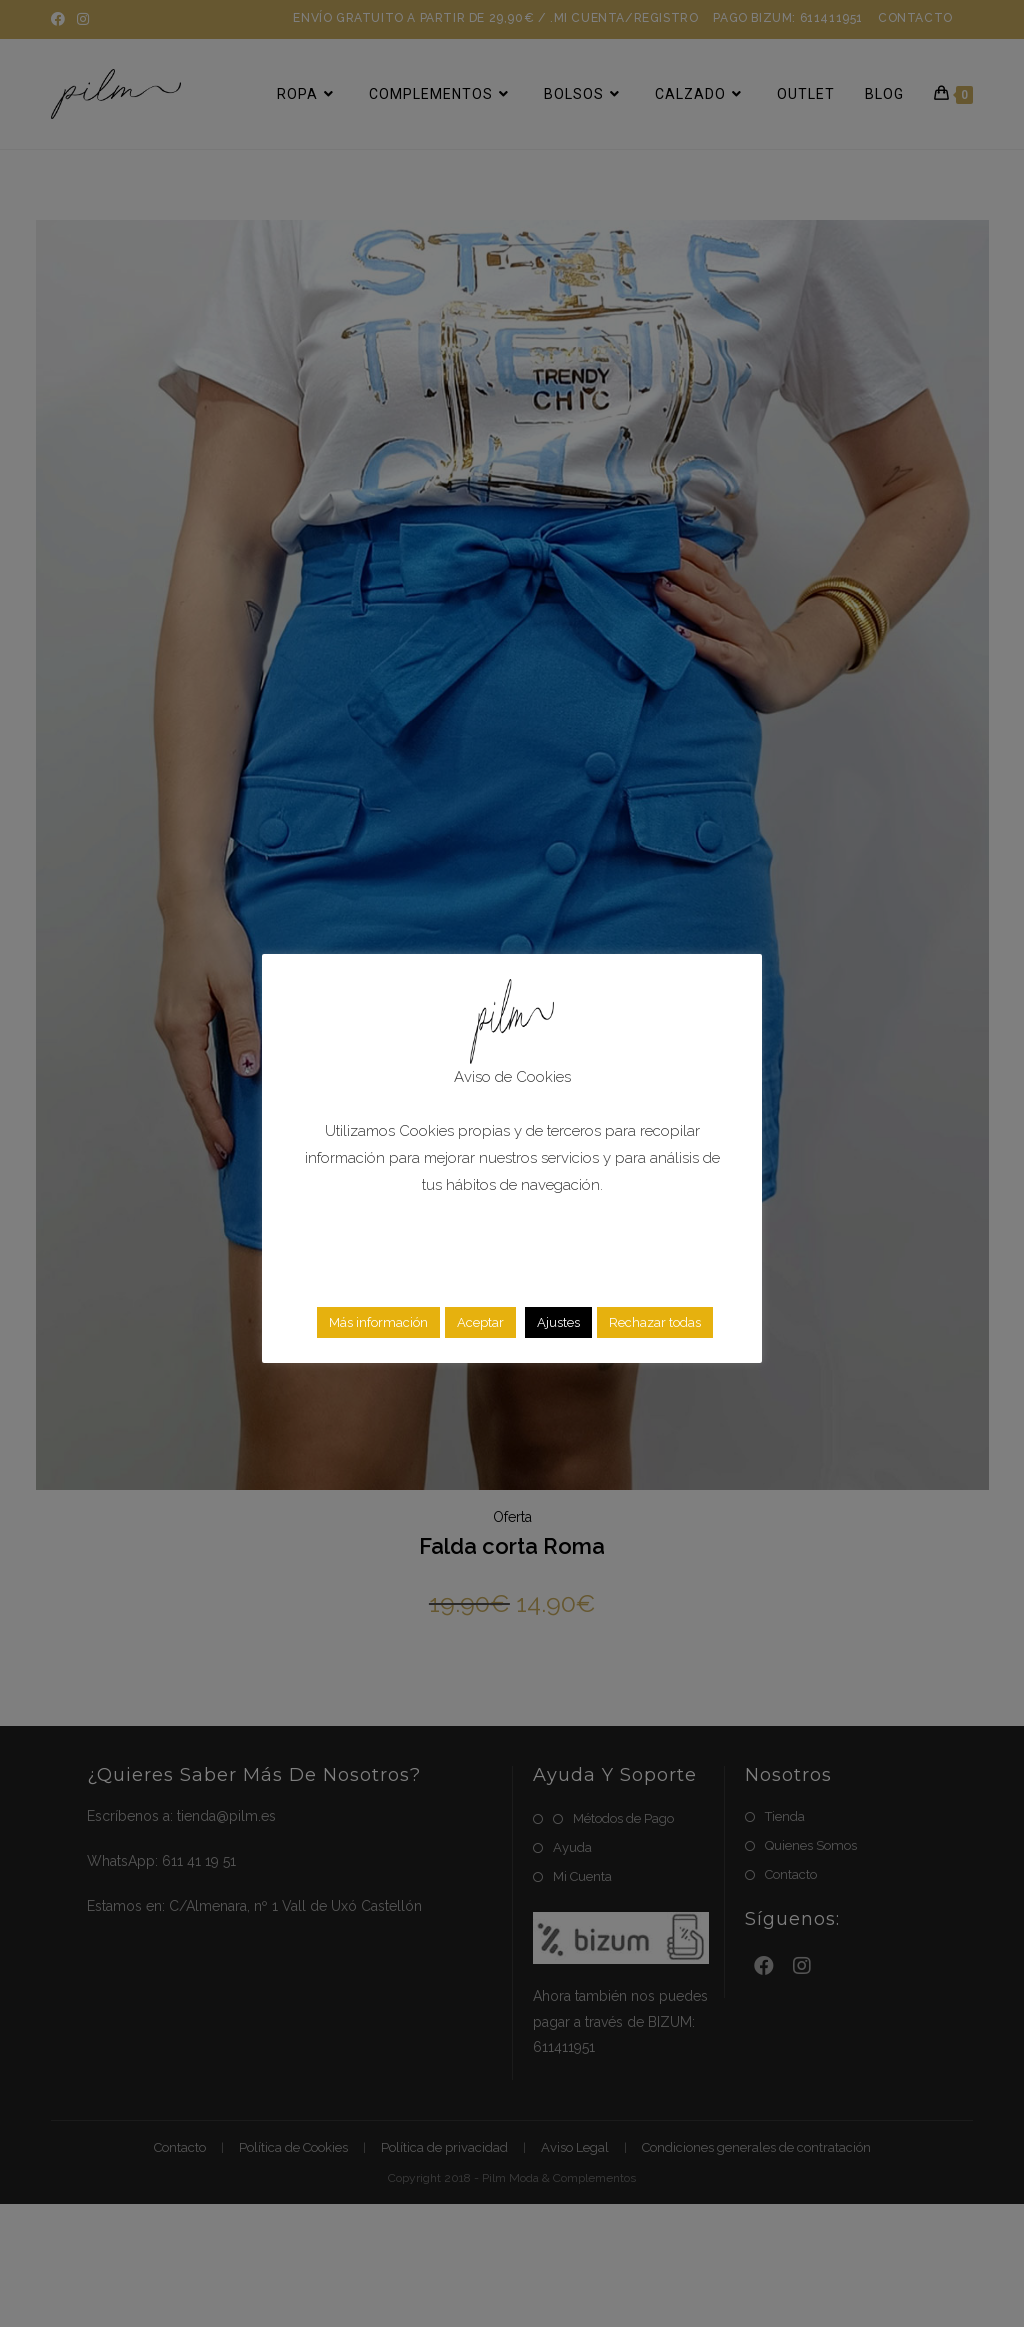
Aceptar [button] (480, 1322)
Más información (378, 1322)
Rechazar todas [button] (655, 1322)
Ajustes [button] (558, 1322)
